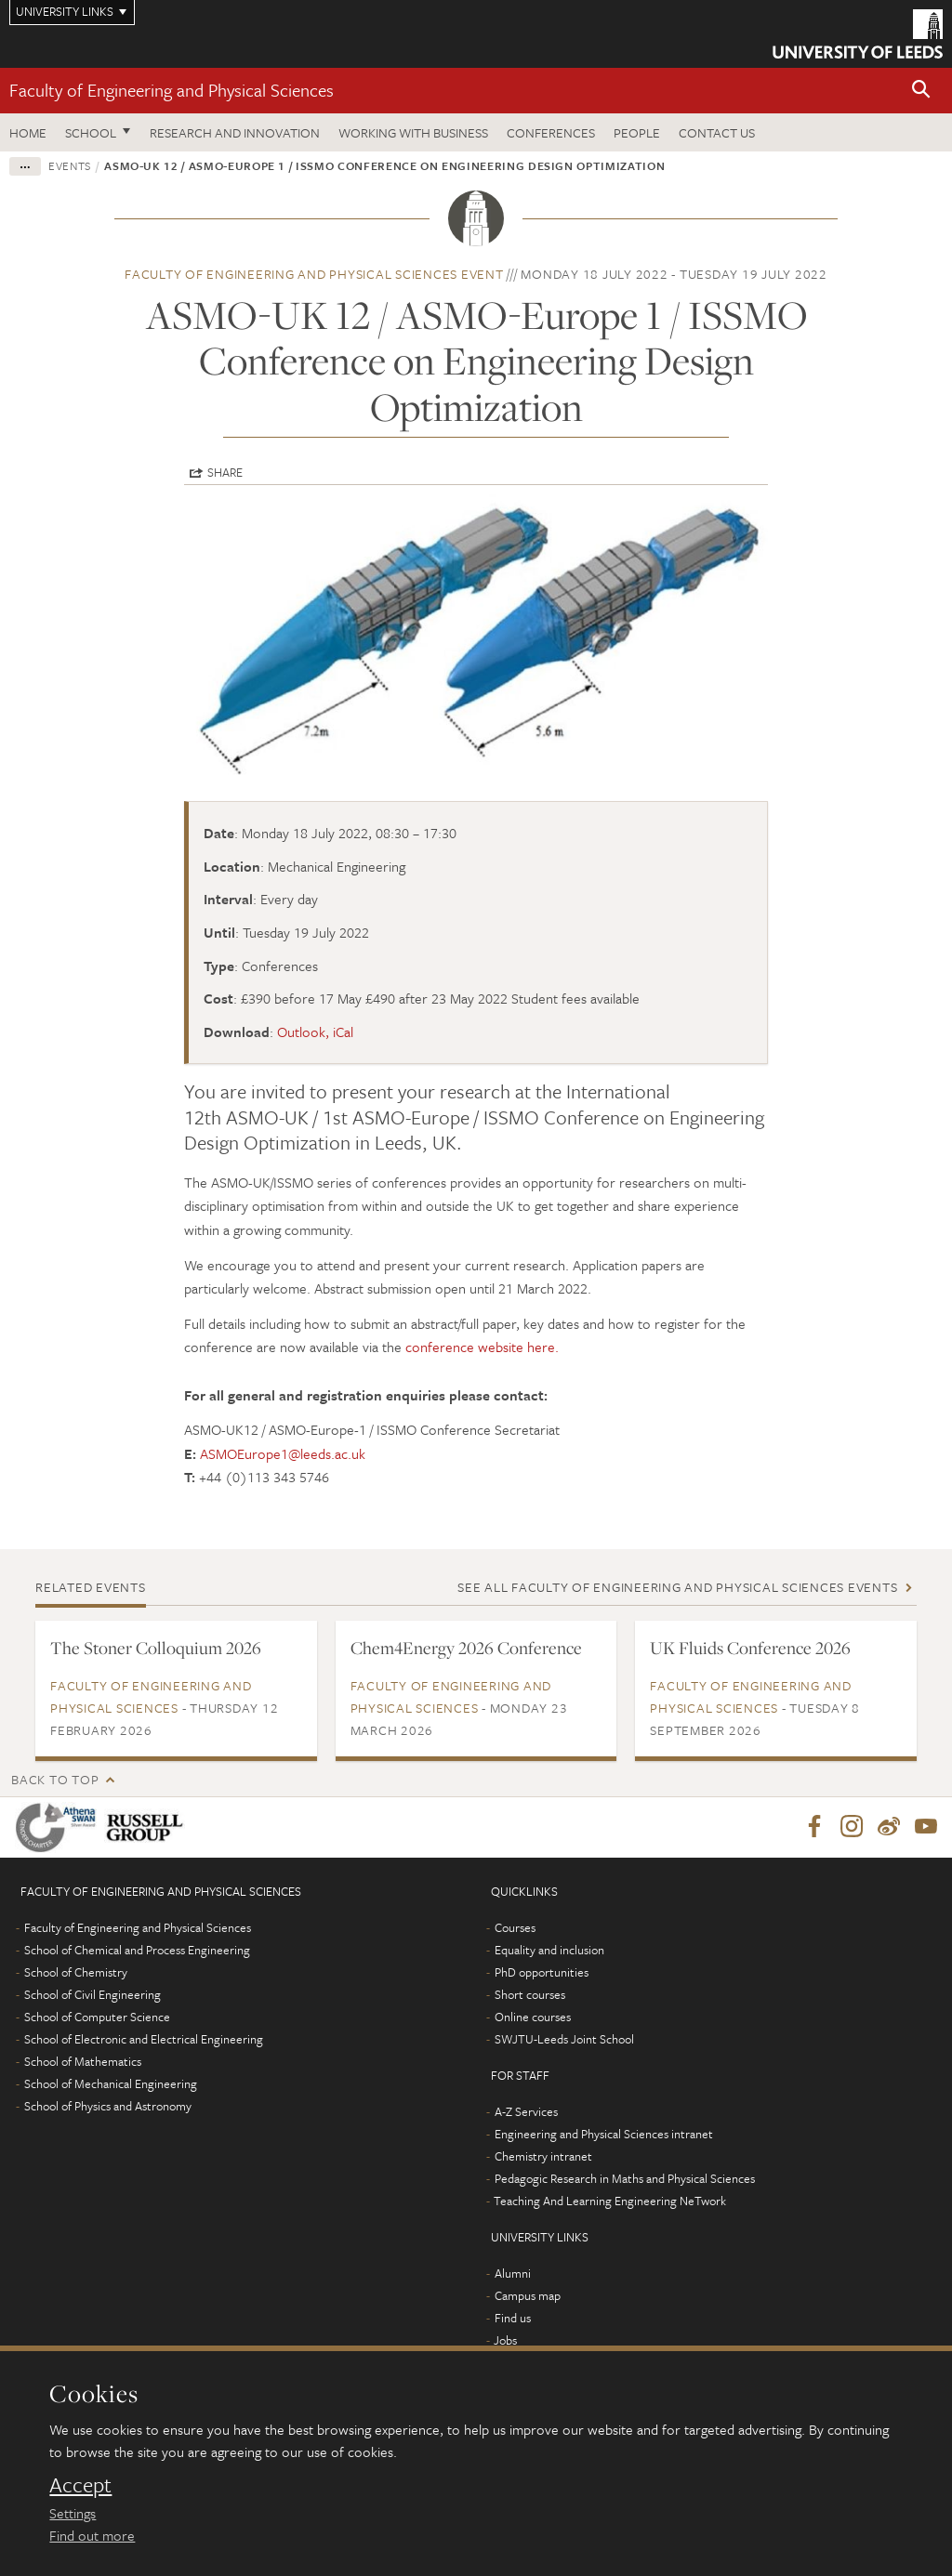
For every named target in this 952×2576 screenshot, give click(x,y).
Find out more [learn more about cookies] (92, 2535)
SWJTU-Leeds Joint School (564, 2040)
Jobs (505, 2341)
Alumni (513, 2274)
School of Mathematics (82, 2062)
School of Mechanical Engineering (110, 2084)
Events (69, 165)
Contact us (717, 132)
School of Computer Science (97, 2017)
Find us (513, 2318)
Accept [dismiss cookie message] (80, 2485)
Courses (515, 1928)
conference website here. (482, 1346)
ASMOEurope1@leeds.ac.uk (282, 1453)
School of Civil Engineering (92, 1995)
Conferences (551, 132)
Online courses (533, 2017)
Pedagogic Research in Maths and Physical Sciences (625, 2179)
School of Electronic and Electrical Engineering (143, 2040)
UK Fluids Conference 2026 (750, 1648)
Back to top (55, 1779)
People (637, 132)
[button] (921, 91)
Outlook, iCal (315, 1031)
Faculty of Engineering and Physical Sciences (171, 89)
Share (225, 472)
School (90, 132)
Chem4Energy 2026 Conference (466, 1648)
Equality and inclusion (549, 1950)
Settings (72, 2513)
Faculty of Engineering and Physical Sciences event (314, 273)
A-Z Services (526, 2112)
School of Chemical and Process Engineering (137, 1950)
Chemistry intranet (543, 2157)
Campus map (528, 2296)
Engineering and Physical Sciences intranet (604, 2134)
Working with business (413, 132)
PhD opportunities (541, 1973)
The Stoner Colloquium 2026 (155, 1648)
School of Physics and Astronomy (108, 2106)
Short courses (530, 1995)
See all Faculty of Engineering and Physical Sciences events (677, 1587)
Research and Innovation (235, 132)
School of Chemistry (75, 1973)
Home (27, 132)
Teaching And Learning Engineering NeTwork (610, 2201)
